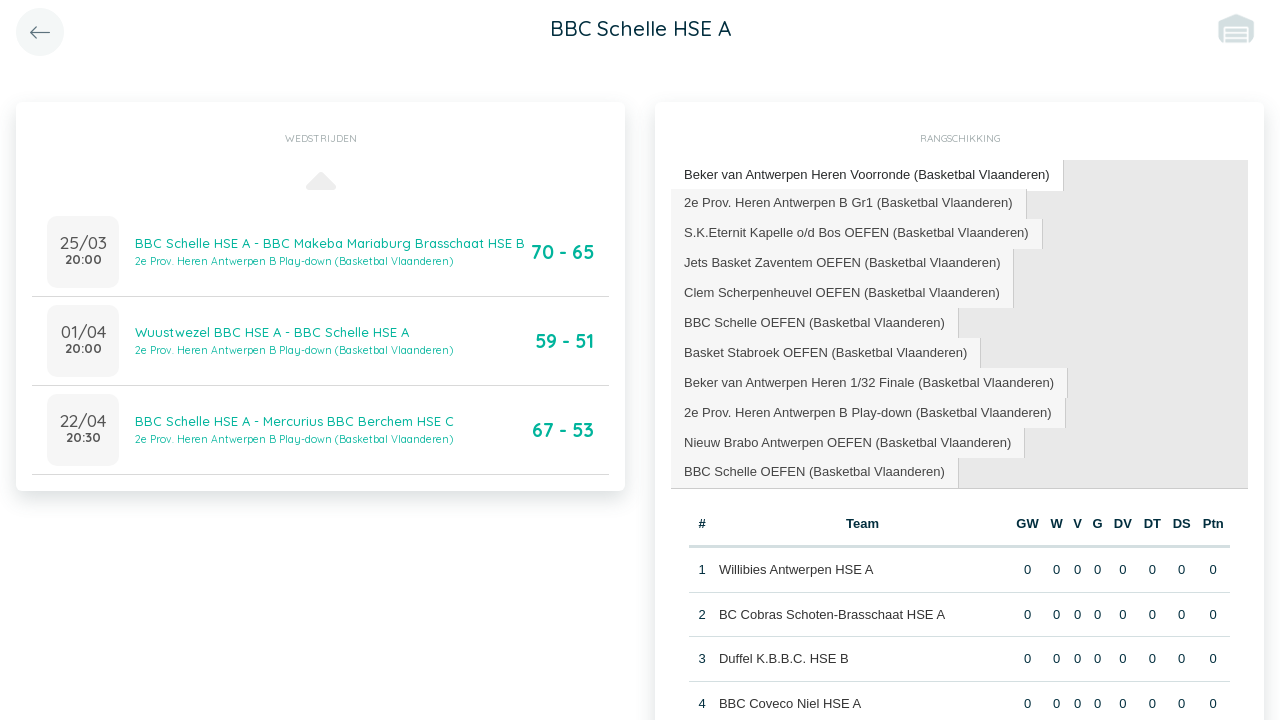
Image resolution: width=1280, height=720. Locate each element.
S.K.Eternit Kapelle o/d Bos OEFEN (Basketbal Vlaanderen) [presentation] (856, 232)
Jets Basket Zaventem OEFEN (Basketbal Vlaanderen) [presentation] (842, 262)
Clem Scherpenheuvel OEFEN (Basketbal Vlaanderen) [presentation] (842, 292)
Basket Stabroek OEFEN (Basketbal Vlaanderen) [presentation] (825, 352)
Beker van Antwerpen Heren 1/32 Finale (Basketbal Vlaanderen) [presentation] (869, 382)
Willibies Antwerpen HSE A (796, 569)
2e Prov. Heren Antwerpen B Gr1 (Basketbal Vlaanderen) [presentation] (848, 202)
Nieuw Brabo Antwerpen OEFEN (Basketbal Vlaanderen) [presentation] (847, 442)
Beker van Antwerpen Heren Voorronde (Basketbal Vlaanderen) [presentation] (867, 174)
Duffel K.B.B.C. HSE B (784, 658)
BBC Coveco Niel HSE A (790, 703)
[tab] (867, 175)
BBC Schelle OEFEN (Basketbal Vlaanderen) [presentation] (814, 322)
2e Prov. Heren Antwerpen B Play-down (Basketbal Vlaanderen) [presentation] (868, 412)
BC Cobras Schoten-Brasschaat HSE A (832, 614)
